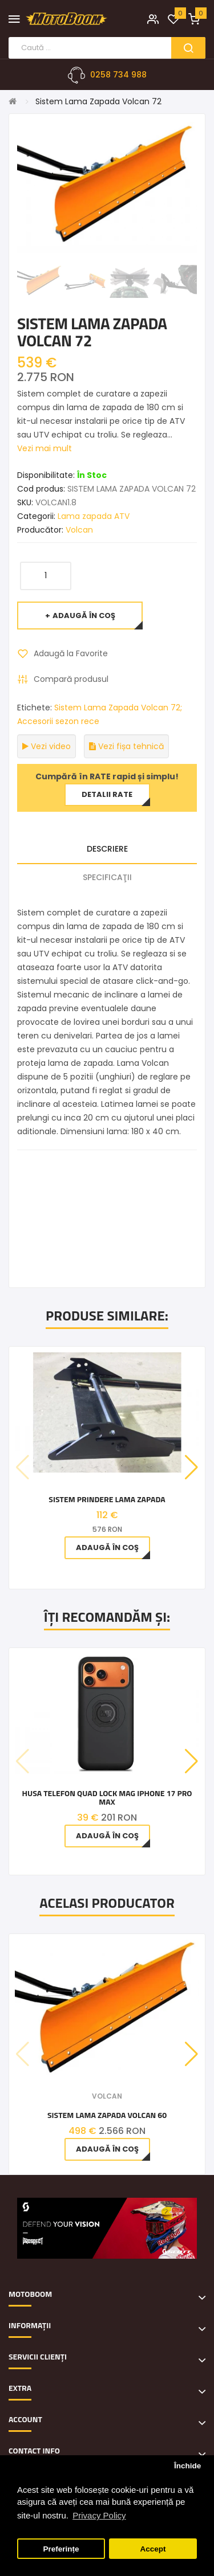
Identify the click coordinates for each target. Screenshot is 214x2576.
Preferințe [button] (61, 2549)
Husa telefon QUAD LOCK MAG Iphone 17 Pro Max (107, 1797)
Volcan (79, 529)
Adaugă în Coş (84, 615)
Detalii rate (107, 794)
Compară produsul (71, 679)
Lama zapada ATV (94, 516)
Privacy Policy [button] (99, 2515)
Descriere (107, 848)
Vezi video (46, 746)
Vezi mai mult (44, 448)
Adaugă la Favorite (71, 653)
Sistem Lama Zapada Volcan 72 (98, 101)
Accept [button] (152, 2549)
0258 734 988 (118, 74)
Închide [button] (187, 2465)
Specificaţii (107, 877)
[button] (191, 1467)
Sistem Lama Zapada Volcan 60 (107, 2115)
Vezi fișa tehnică (126, 746)
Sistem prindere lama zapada (107, 1499)
